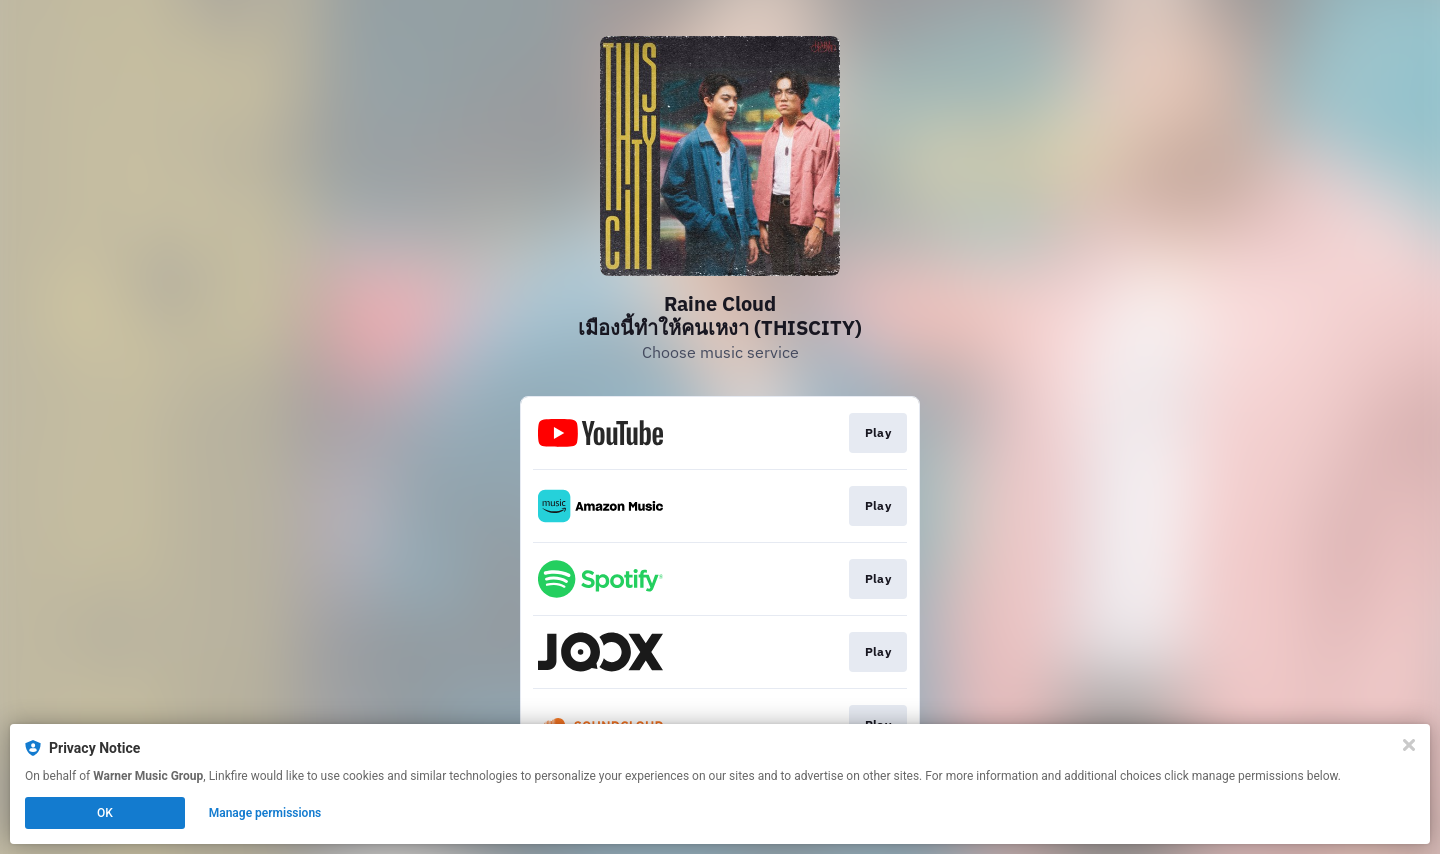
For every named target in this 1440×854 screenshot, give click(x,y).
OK (105, 813)
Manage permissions (265, 813)
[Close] (1409, 745)
